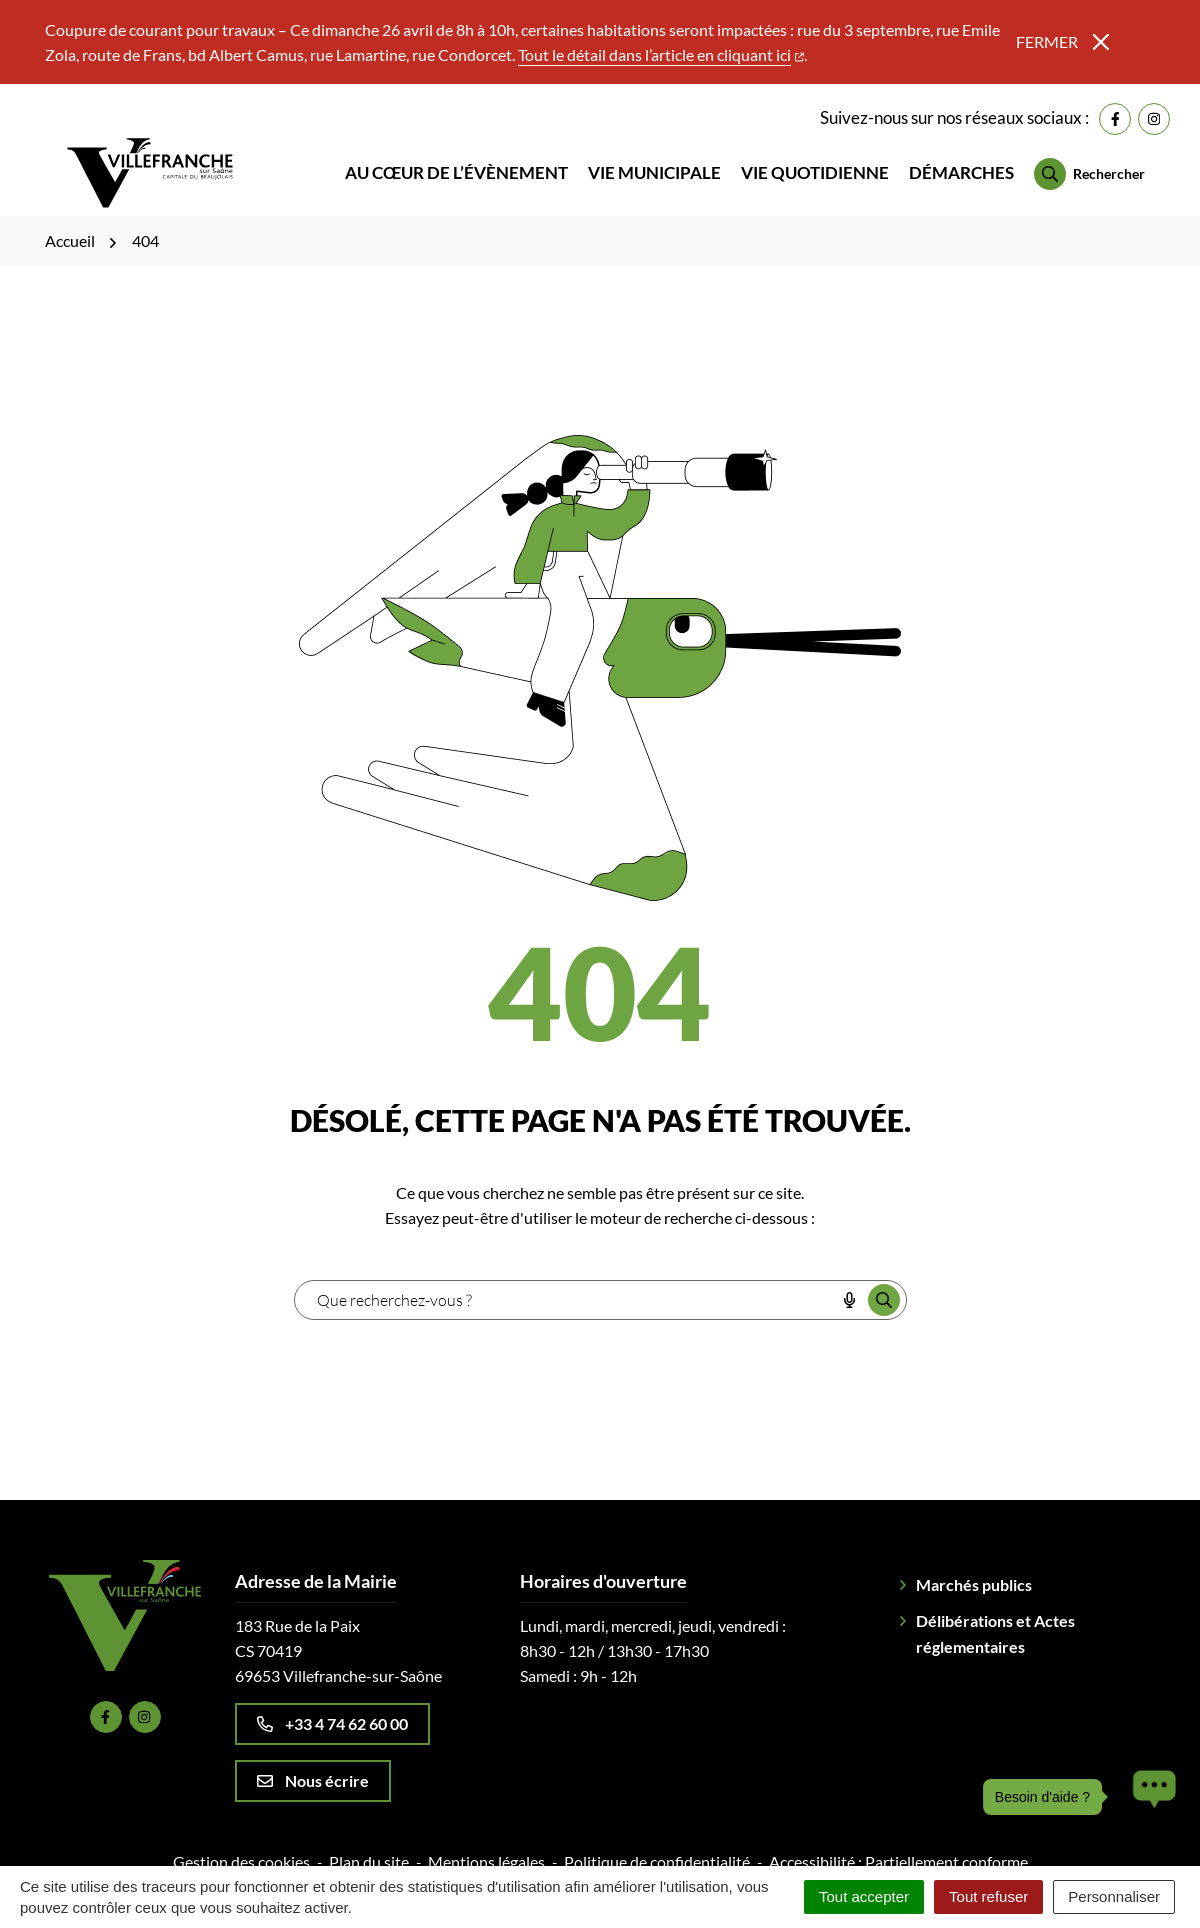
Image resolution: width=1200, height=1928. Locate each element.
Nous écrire (313, 1765)
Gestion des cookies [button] (241, 1846)
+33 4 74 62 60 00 (332, 1708)
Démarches (961, 165)
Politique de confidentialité (657, 1846)
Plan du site (369, 1846)
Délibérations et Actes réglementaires (995, 1618)
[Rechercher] (1089, 167)
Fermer (1062, 41)
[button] (1149, 1797)
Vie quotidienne (815, 165)
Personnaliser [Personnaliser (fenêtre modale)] (1114, 1896)
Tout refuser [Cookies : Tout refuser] (988, 1896)
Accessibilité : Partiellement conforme (898, 1846)
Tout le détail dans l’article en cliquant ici (661, 54)
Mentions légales (486, 1846)
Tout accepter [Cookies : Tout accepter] (864, 1896)
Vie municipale (654, 165)
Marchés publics (974, 1569)
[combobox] (565, 1285)
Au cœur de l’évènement (456, 165)
